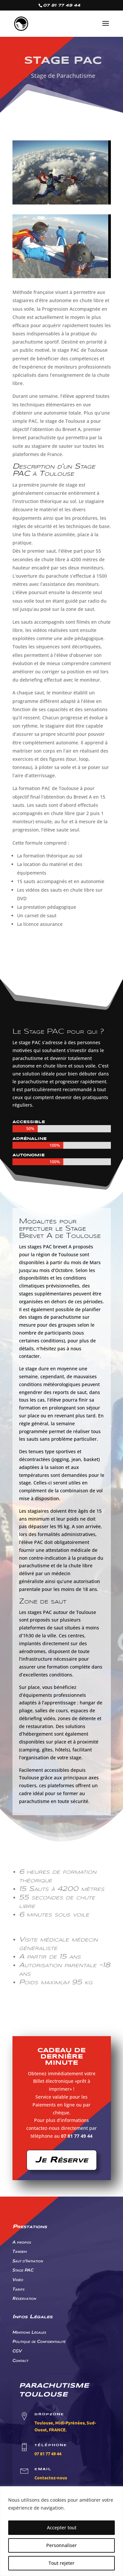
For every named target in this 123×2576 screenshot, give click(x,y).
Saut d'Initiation (27, 2260)
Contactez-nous (50, 2477)
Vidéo (17, 2279)
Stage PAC (22, 2270)
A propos (21, 2242)
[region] (61, 2531)
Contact (20, 2360)
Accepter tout (61, 2527)
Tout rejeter (61, 2563)
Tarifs (18, 2289)
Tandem (19, 2251)
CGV (17, 2350)
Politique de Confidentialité (39, 2341)
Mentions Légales (29, 2332)
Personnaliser (61, 2545)
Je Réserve (61, 2160)
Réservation (24, 2298)
